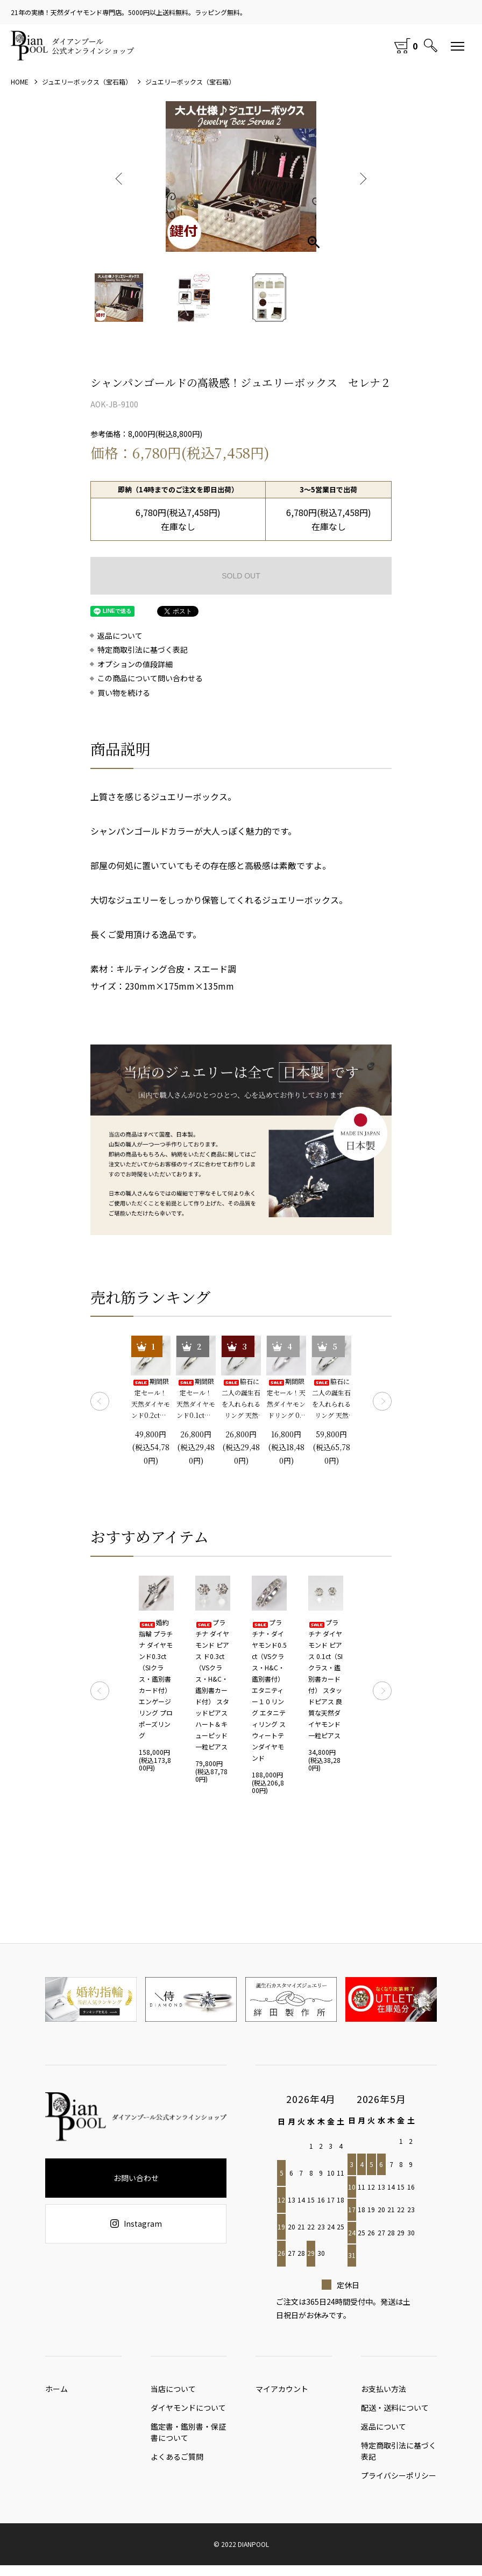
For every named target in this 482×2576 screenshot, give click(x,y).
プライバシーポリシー (398, 2486)
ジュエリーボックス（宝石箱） (87, 81)
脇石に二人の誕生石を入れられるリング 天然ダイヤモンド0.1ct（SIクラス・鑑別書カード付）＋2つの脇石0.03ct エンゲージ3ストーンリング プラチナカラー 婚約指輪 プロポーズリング (241, 1399)
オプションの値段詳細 (135, 664)
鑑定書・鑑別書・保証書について (188, 2437)
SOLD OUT (241, 575)
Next (362, 176)
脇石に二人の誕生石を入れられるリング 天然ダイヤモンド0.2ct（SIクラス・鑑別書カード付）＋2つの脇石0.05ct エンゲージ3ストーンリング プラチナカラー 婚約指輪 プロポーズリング (331, 1399)
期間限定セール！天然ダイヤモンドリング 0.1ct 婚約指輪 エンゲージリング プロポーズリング (286, 1399)
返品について (120, 636)
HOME (20, 81)
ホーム (56, 2391)
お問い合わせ (136, 2177)
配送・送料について (395, 2413)
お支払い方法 (383, 2391)
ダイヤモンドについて (188, 2413)
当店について (173, 2391)
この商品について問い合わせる (150, 678)
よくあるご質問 (177, 2464)
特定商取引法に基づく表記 (142, 650)
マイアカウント (282, 2391)
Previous (120, 176)
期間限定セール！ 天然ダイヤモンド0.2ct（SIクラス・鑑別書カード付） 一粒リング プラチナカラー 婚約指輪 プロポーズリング (151, 1399)
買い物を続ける (123, 693)
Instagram (136, 2223)
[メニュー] (457, 46)
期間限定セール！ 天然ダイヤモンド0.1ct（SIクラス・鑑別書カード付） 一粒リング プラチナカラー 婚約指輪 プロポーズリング (195, 1399)
